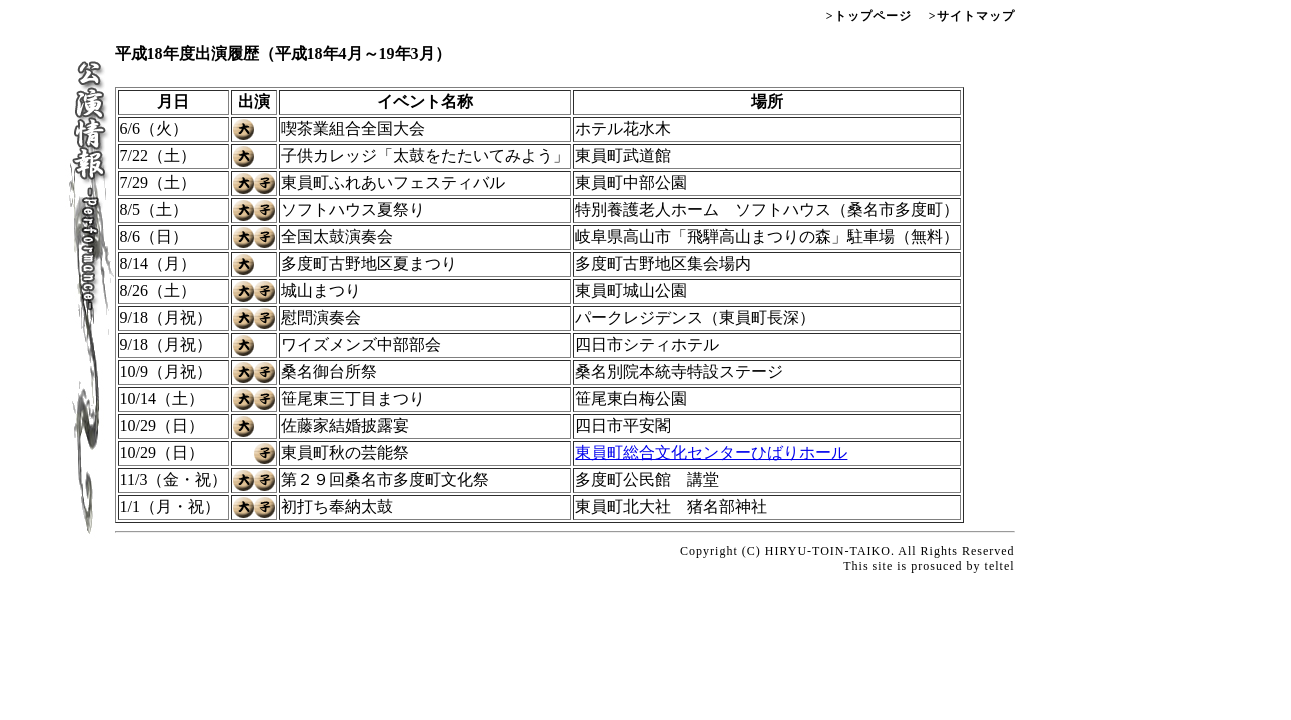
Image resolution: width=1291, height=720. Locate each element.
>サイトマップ (970, 16)
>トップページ (869, 16)
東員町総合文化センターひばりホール (711, 452)
